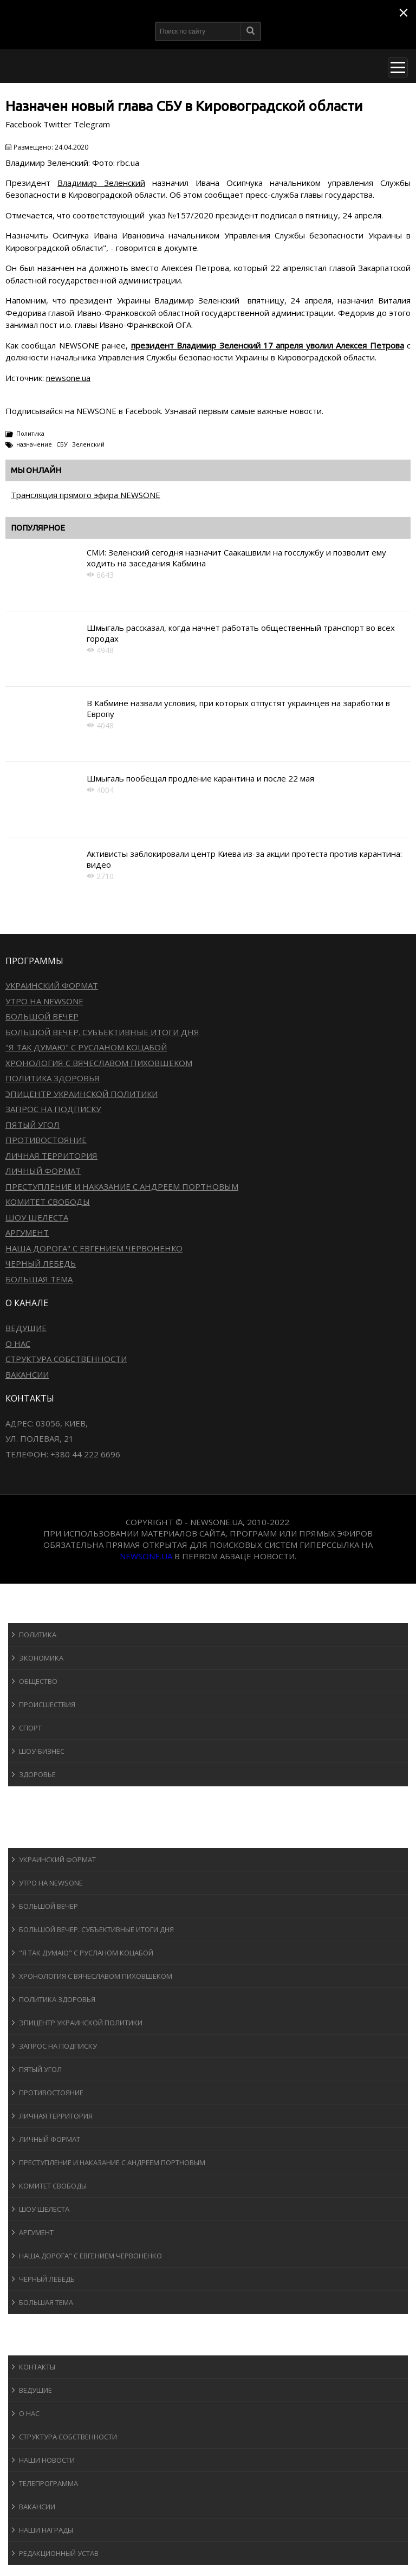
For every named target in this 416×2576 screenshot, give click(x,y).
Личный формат (43, 1170)
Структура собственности (66, 1358)
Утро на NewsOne (44, 1001)
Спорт (30, 1728)
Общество (38, 1681)
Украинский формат (51, 985)
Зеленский (88, 444)
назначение (34, 444)
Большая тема (39, 1279)
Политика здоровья (52, 1078)
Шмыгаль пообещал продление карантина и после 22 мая (200, 778)
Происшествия (47, 1704)
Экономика (41, 1658)
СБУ (62, 444)
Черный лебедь (40, 1263)
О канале (35, 2345)
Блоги (29, 2324)
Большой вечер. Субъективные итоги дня (102, 1031)
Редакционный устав (59, 2553)
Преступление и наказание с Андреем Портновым (121, 1186)
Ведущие (26, 1327)
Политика (30, 433)
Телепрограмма (48, 2483)
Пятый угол (32, 1124)
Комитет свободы (47, 1201)
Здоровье (37, 1774)
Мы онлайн (36, 470)
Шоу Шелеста (36, 1217)
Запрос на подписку (53, 1108)
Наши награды (46, 2530)
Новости (35, 1612)
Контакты (37, 2367)
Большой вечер (42, 1016)
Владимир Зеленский (101, 182)
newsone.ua (68, 377)
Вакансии (27, 1374)
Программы (41, 1837)
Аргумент (27, 1232)
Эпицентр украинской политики (81, 1093)
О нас (17, 1343)
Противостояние (46, 1139)
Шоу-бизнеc (41, 1751)
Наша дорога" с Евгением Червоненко (94, 1248)
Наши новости (47, 2460)
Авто (26, 1817)
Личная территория (51, 1155)
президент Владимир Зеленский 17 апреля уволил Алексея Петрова (267, 345)
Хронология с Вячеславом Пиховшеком (98, 1062)
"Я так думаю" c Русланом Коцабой (86, 1047)
